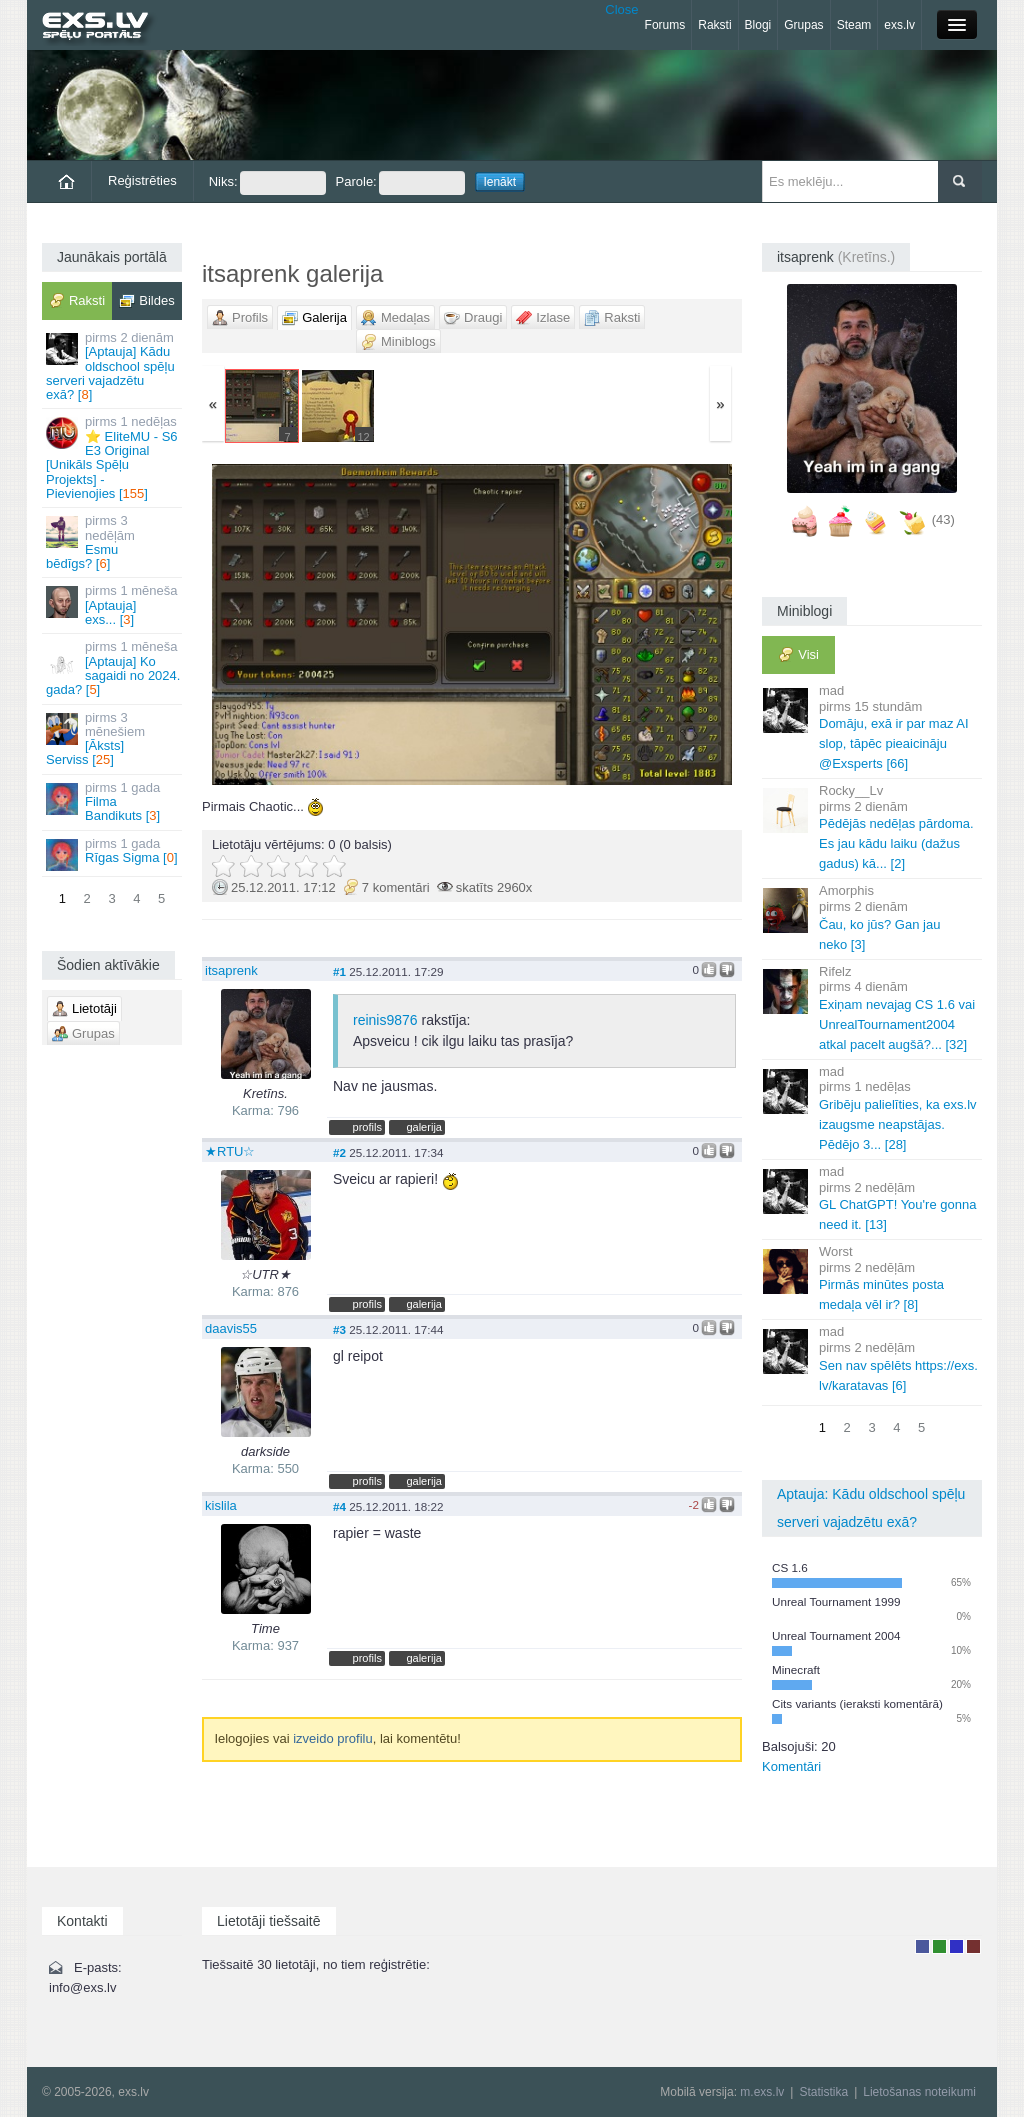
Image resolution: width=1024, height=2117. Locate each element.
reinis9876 (385, 1020)
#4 (339, 1506)
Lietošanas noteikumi (919, 2092)
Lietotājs (922, 1946)
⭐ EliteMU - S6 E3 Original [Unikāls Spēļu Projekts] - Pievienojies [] (113, 457)
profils (367, 1127)
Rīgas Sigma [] (113, 853)
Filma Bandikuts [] (113, 802)
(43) (943, 519)
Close (621, 9)
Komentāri (791, 1766)
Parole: (400, 183)
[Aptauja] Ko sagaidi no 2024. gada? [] (113, 668)
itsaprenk (231, 970)
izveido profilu (333, 1738)
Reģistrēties (142, 180)
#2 (339, 1152)
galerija (424, 1127)
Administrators (973, 1946)
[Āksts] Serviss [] (113, 739)
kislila (221, 1505)
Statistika (823, 2092)
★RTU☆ (230, 1151)
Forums (665, 25)
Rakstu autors (939, 1946)
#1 (339, 971)
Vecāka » (653, 624)
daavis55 (231, 1328)
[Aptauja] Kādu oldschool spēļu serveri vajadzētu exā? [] (113, 366)
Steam (854, 25)
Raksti (714, 25)
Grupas (803, 25)
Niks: (267, 183)
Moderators (956, 1946)
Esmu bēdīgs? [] (113, 542)
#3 (339, 1329)
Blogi (758, 25)
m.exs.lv (762, 2092)
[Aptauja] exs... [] (113, 605)
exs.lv (899, 25)
